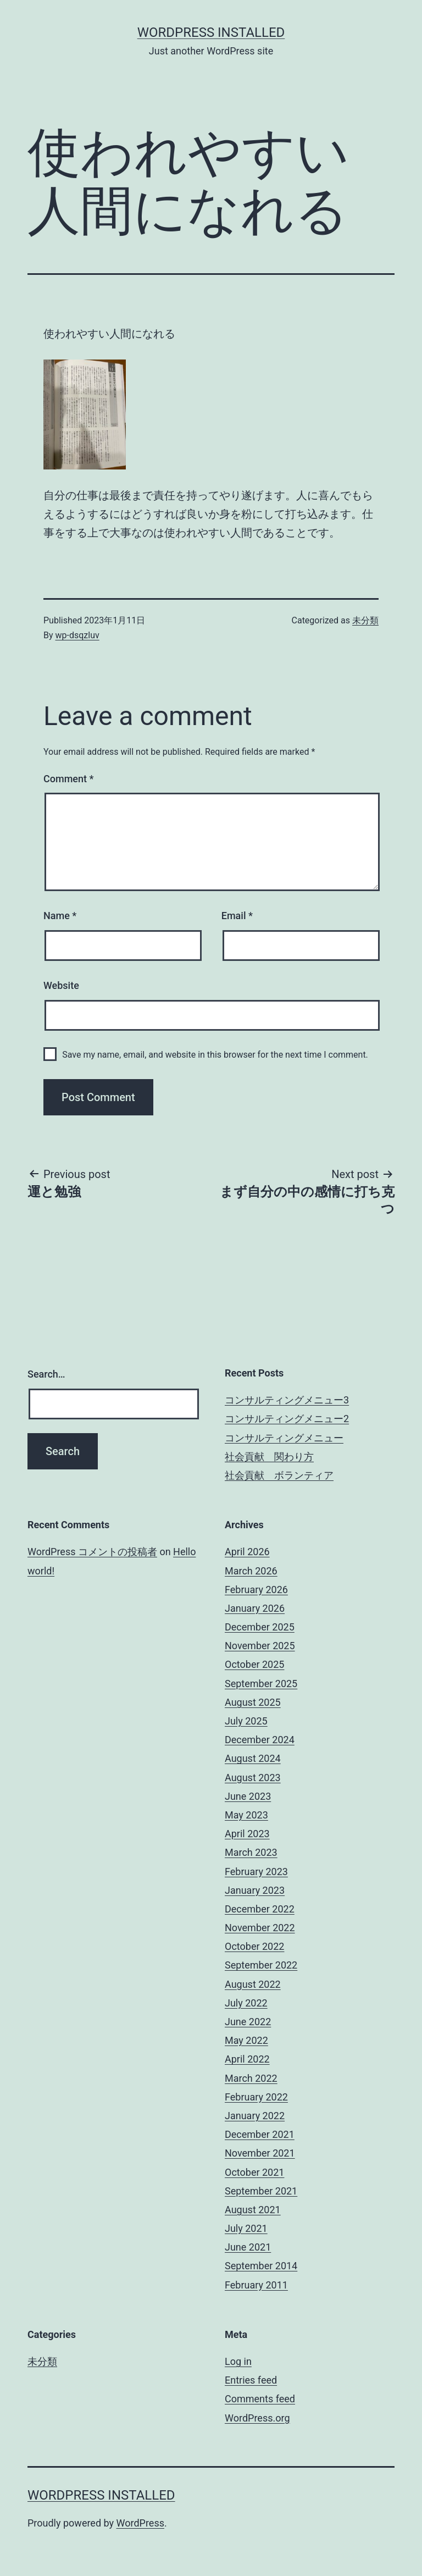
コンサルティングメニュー (284, 1438)
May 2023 (246, 1815)
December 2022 (260, 1909)
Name (59, 915)
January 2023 (255, 1890)
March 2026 (251, 1571)
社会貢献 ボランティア (279, 1475)
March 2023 (251, 1852)
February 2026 (256, 1589)
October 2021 (254, 2172)
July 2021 (246, 2228)
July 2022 (246, 2003)
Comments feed (260, 2398)
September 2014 (261, 2265)
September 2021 (261, 2191)
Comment (68, 778)
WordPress (140, 2523)
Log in (238, 2361)
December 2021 (260, 2134)
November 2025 (260, 1645)
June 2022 (248, 2021)
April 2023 (247, 1833)
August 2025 (253, 1702)
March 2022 (251, 2078)
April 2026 (247, 1551)
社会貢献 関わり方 (269, 1456)
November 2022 (260, 1927)
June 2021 (248, 2247)
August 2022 (253, 1984)
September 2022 (261, 1965)
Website (61, 985)
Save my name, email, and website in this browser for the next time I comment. (215, 1054)
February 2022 (256, 2097)
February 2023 (256, 1871)
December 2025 (260, 1627)
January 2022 (255, 2115)
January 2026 (255, 1608)
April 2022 (247, 2059)
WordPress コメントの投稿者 (92, 1551)
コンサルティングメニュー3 (287, 1400)
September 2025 (261, 1683)
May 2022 (246, 2040)
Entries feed (251, 2380)
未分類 (365, 620)
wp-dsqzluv (77, 635)
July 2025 (246, 1721)
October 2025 (254, 1664)
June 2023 (248, 1796)
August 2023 (253, 1777)
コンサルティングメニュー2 (287, 1418)
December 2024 (260, 1739)
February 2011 (256, 2285)
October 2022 (254, 1946)
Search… (46, 1374)
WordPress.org (257, 2418)
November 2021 (260, 2153)
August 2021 (253, 2209)
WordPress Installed (211, 32)
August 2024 (253, 1758)
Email (237, 915)
